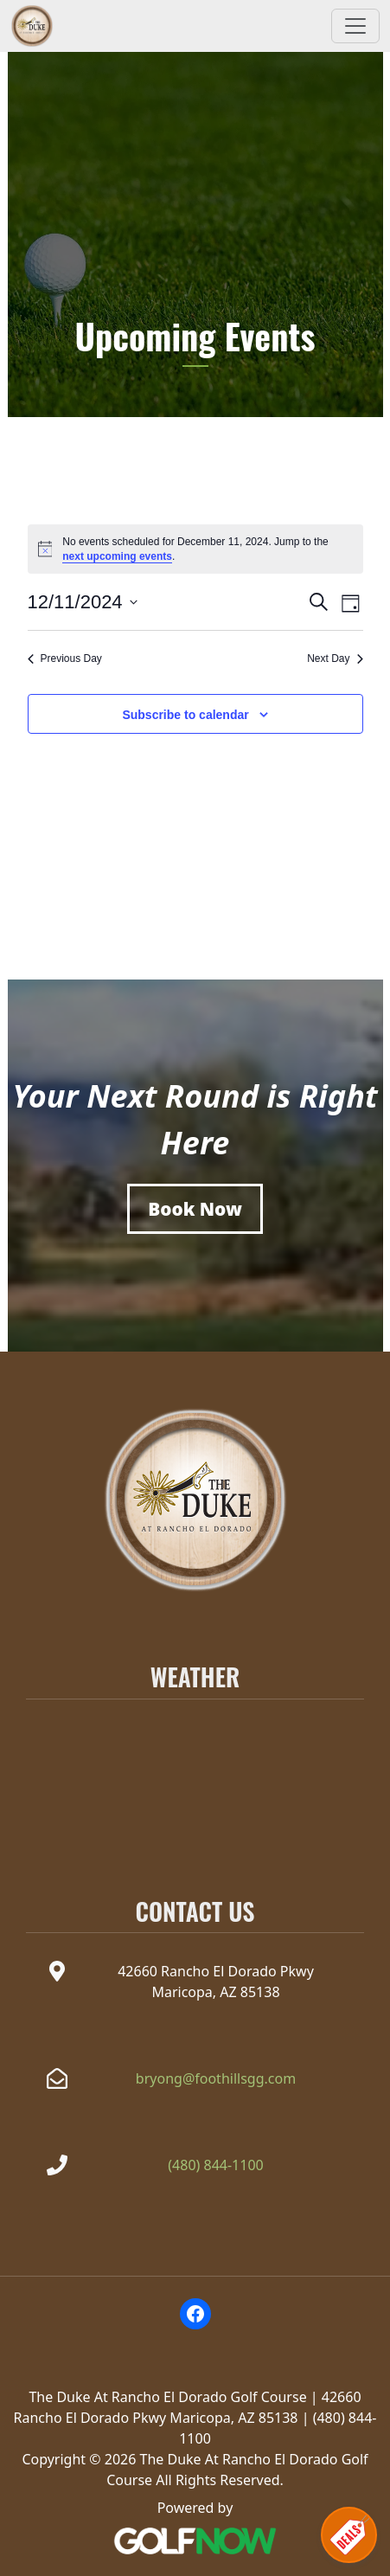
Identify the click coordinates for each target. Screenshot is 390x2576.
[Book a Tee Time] (194, 1209)
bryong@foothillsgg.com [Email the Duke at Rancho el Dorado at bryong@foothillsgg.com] (216, 2078)
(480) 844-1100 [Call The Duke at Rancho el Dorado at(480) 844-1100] (215, 2165)
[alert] (195, 549)
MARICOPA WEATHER (195, 1771)
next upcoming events (117, 556)
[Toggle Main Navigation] (355, 26)
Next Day (334, 658)
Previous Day (65, 658)
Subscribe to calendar (185, 715)
